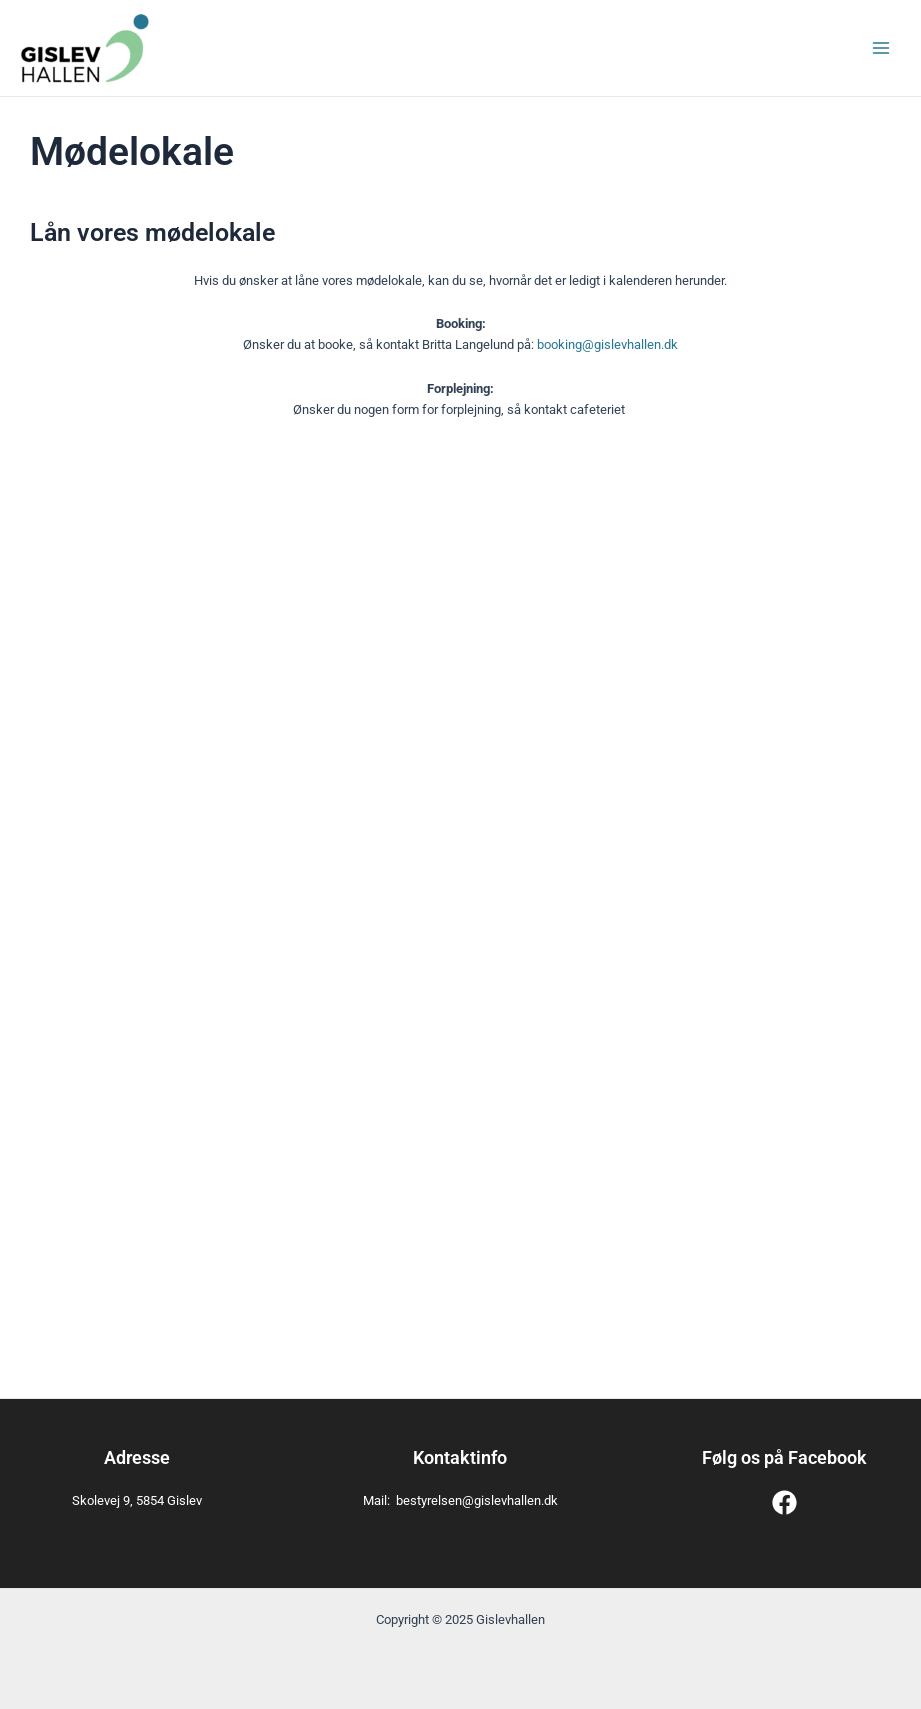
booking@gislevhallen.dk (607, 344)
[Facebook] (784, 1502)
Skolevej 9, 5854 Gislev (137, 1500)
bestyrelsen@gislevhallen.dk (477, 1500)
